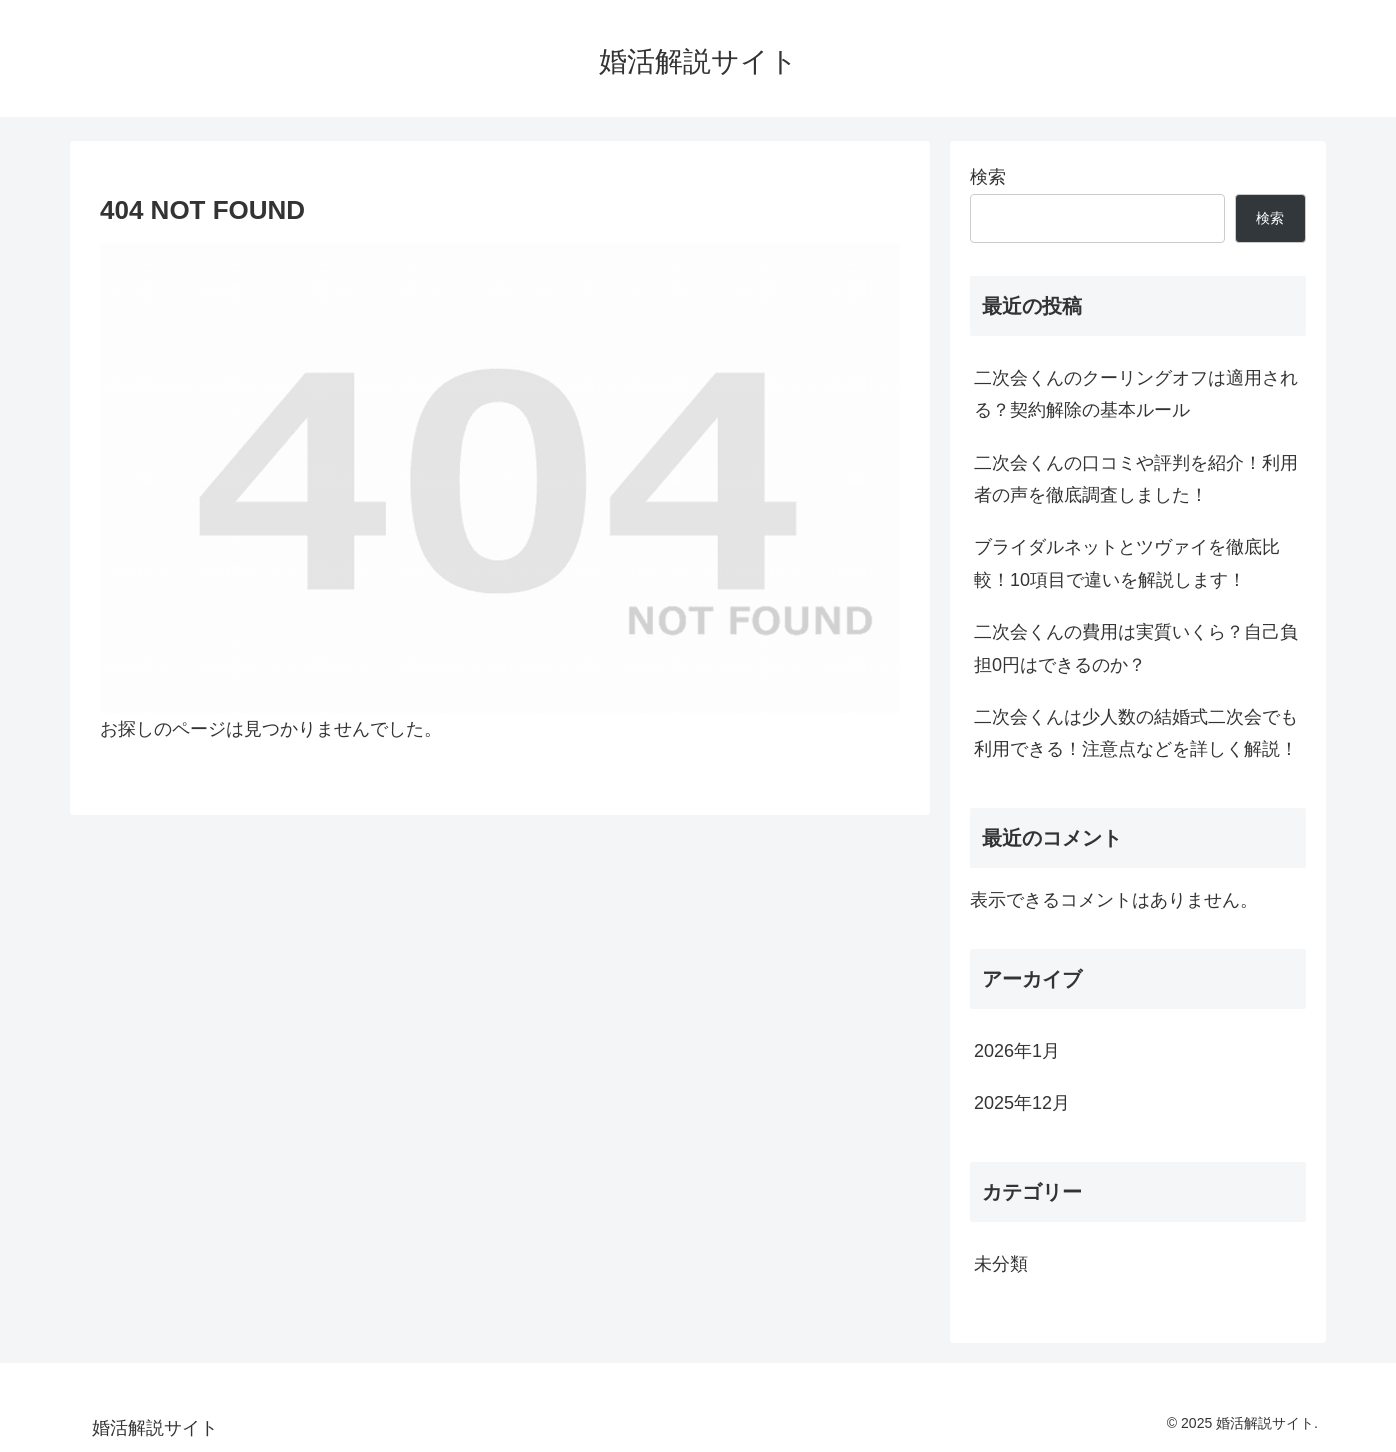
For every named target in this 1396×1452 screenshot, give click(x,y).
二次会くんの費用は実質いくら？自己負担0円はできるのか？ (1136, 648)
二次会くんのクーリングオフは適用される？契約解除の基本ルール (1136, 394)
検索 (988, 177)
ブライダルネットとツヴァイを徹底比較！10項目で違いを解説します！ (1127, 563)
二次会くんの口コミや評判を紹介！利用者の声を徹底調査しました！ (1136, 479)
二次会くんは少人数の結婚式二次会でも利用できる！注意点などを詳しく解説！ (1136, 733)
